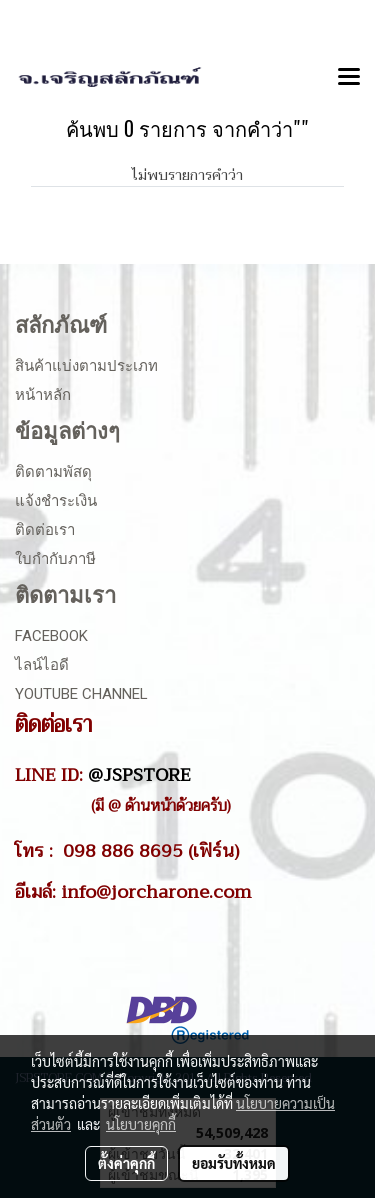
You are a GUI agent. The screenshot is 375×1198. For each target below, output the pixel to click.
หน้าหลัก (43, 395)
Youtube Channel (81, 694)
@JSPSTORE (139, 775)
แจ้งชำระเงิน (56, 501)
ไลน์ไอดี (42, 665)
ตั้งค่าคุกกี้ (126, 1163)
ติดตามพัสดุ (53, 472)
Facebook (51, 636)
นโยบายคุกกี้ (141, 1124)
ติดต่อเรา (45, 530)
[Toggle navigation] (349, 78)
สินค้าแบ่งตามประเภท (86, 366)
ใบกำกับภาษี (55, 559)
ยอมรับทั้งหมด (234, 1163)
